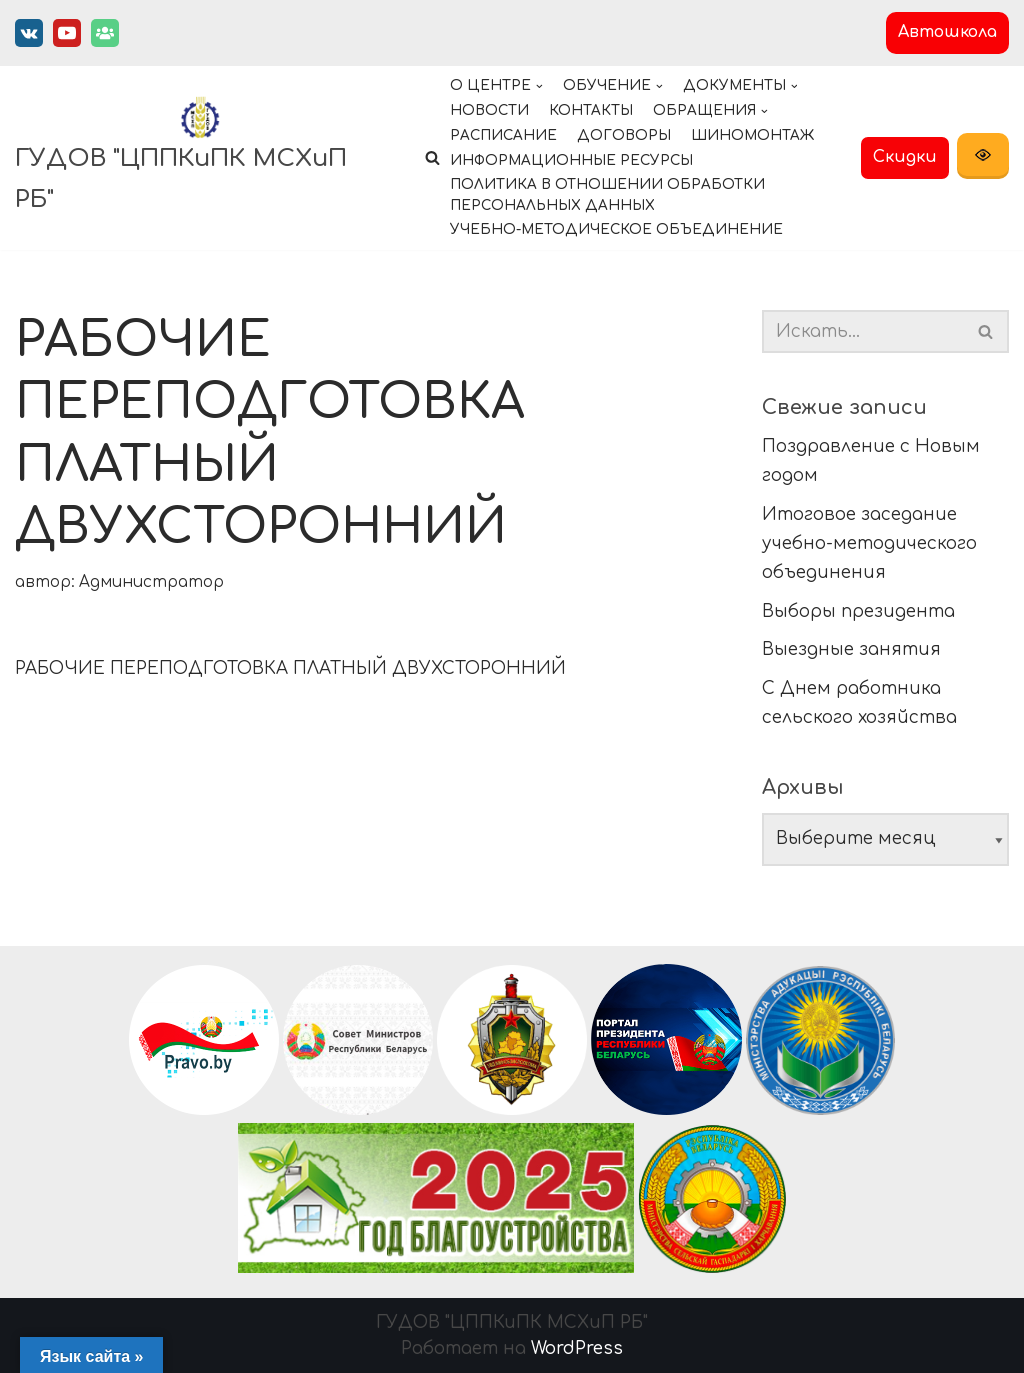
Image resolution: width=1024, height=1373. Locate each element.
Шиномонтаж (752, 135)
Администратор (151, 582)
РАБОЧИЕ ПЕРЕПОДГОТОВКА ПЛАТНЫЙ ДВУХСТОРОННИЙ (290, 668)
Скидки (905, 157)
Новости (489, 110)
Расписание (503, 135)
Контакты (591, 110)
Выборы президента (858, 611)
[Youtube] (67, 33)
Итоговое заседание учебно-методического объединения (869, 543)
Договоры (624, 135)
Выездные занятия (851, 649)
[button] (432, 157)
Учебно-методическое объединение (616, 229)
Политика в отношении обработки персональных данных (607, 195)
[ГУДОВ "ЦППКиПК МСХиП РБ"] (200, 158)
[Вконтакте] (29, 33)
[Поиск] (986, 331)
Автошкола (947, 32)
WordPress (577, 1348)
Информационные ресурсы (571, 160)
